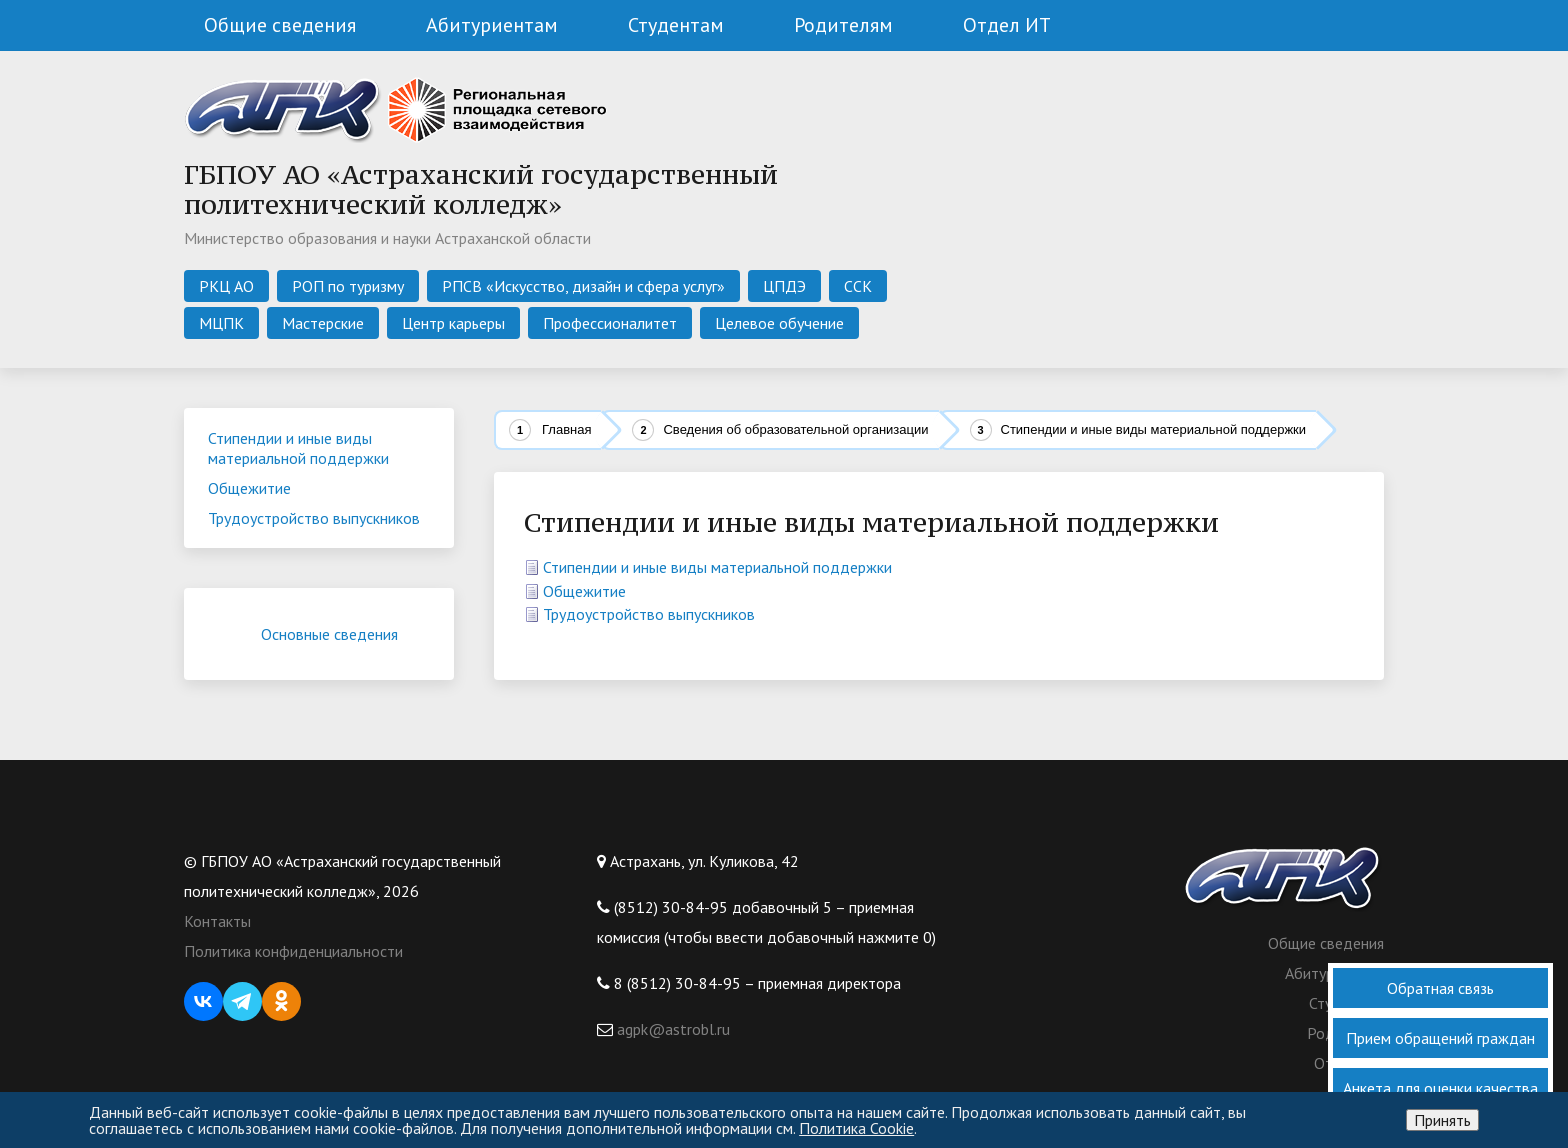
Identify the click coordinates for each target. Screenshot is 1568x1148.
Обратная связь (1440, 988)
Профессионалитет (610, 323)
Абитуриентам (492, 25)
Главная (566, 429)
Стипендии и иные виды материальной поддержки (717, 567)
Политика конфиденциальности (293, 951)
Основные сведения (344, 634)
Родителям (843, 25)
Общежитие (584, 591)
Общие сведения (280, 25)
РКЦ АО (226, 286)
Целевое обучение (779, 323)
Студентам (676, 25)
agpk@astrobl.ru (671, 1029)
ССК (858, 286)
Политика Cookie (856, 1128)
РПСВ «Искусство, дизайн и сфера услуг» (583, 286)
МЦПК (221, 323)
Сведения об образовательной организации (795, 429)
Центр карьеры (453, 323)
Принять (1442, 1120)
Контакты (217, 921)
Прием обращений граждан (1440, 1038)
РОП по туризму (348, 286)
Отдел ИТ (1007, 25)
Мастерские (323, 323)
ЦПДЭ (784, 286)
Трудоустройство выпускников (649, 614)
